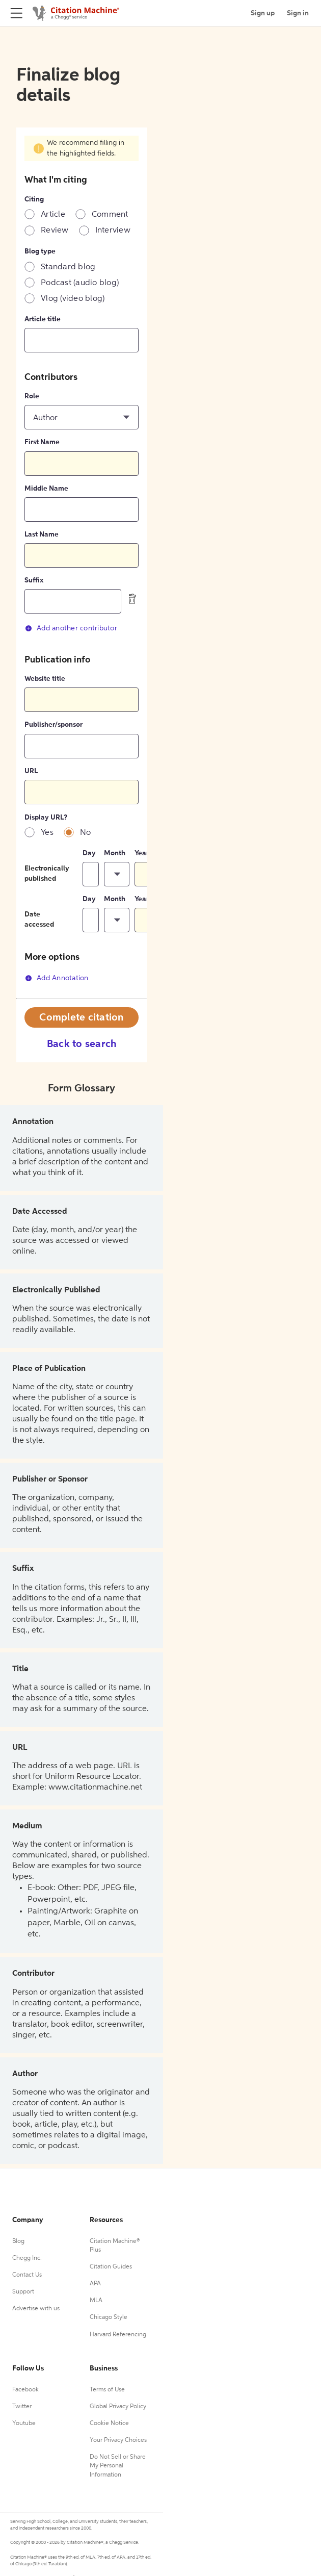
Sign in (298, 13)
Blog (18, 2241)
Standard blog (68, 267)
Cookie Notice (109, 2423)
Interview (112, 230)
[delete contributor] (132, 599)
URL (31, 771)
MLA (96, 2301)
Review (55, 230)
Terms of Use (107, 2390)
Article (53, 215)
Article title (42, 319)
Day (89, 853)
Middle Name (46, 488)
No (85, 833)
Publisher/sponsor (53, 724)
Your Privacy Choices (118, 2440)
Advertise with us (36, 2309)
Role (31, 396)
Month (114, 853)
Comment (110, 215)
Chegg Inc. (27, 2258)
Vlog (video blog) (72, 299)
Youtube (24, 2423)
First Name (42, 442)
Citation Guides (111, 2267)
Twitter (22, 2407)
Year (142, 853)
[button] (81, 417)
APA (95, 2284)
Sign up (263, 13)
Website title (44, 678)
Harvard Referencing (118, 2335)
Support (23, 2292)
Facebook (25, 2390)
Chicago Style (108, 2317)
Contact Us (27, 2275)
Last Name (41, 534)
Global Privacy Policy (118, 2407)
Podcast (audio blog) (80, 283)
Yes (47, 833)
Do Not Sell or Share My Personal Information (118, 2466)
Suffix (33, 580)
